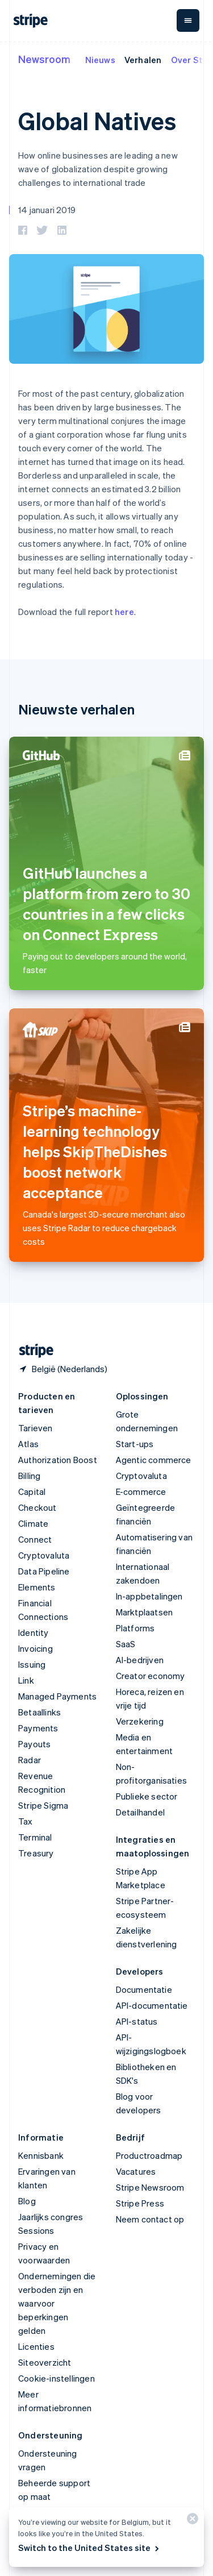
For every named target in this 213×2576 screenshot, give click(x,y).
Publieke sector (147, 1796)
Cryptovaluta (43, 1555)
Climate (33, 1523)
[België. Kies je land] (62, 1369)
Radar (29, 1759)
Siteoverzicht (45, 2362)
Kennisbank (41, 2155)
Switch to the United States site (89, 2547)
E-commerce (141, 1491)
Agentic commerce (153, 1459)
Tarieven (35, 1428)
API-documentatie (152, 2005)
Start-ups (135, 1443)
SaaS (126, 1644)
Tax (25, 1821)
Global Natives (97, 120)
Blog (27, 2201)
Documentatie (144, 1989)
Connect (35, 1539)
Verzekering (140, 1721)
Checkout (37, 1507)
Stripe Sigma (43, 1805)
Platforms (135, 1628)
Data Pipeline (44, 1571)
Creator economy (150, 1675)
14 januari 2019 (47, 209)
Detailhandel (140, 1812)
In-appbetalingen (149, 1596)
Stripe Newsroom (150, 2187)
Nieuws (100, 59)
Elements (37, 1587)
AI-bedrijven (140, 1659)
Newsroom (44, 58)
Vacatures (136, 2171)
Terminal (35, 1837)
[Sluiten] (191, 2521)
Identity (33, 1632)
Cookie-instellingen (56, 2378)
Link (26, 1680)
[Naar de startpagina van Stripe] (31, 1351)
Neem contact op (150, 2219)
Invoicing (35, 1648)
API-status (137, 2021)
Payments (38, 1728)
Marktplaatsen (144, 1612)
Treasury (36, 1853)
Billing (29, 1475)
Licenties (36, 2346)
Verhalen (143, 59)
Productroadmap (149, 2155)
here (124, 611)
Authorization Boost (57, 1459)
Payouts (34, 1744)
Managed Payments (57, 1696)
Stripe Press (140, 2203)
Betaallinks (39, 1712)
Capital (31, 1491)
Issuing (31, 1664)
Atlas (28, 1443)
